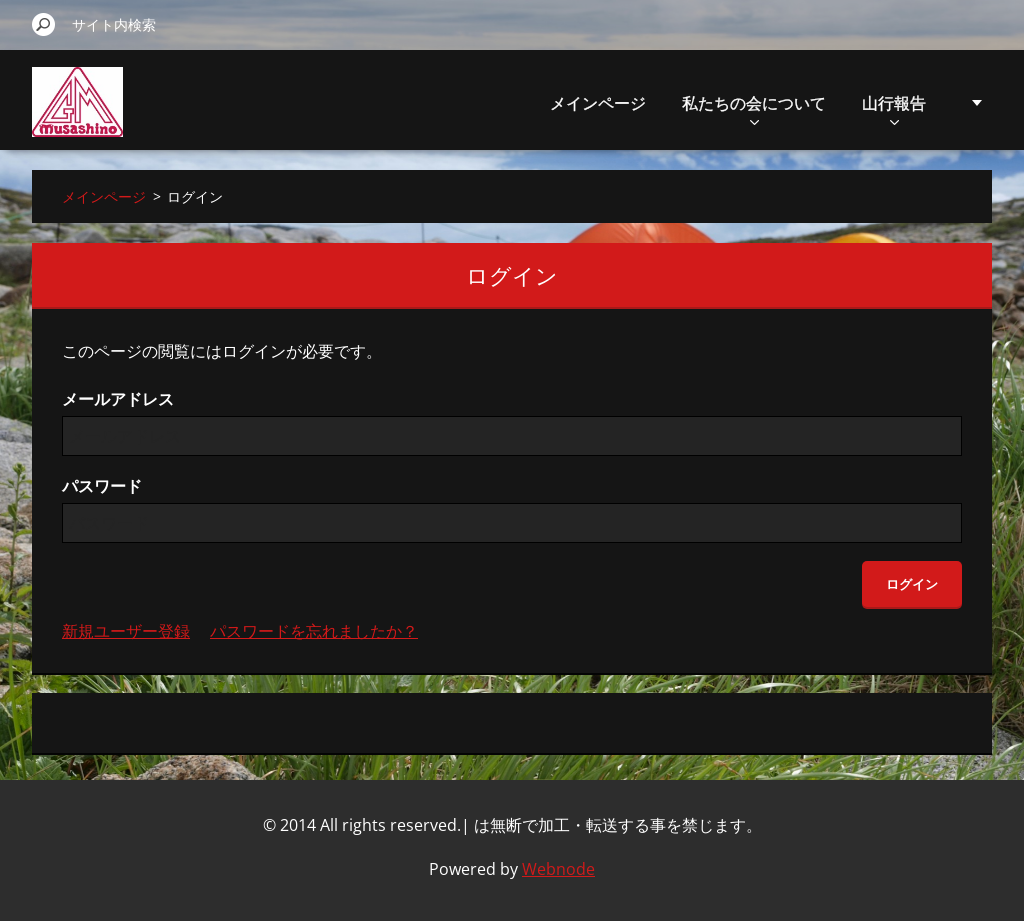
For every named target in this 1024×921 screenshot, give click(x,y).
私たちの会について (754, 108)
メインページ (598, 103)
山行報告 (894, 108)
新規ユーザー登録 (126, 631)
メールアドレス (118, 399)
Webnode (558, 869)
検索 (44, 24)
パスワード (102, 486)
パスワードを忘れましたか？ (314, 631)
